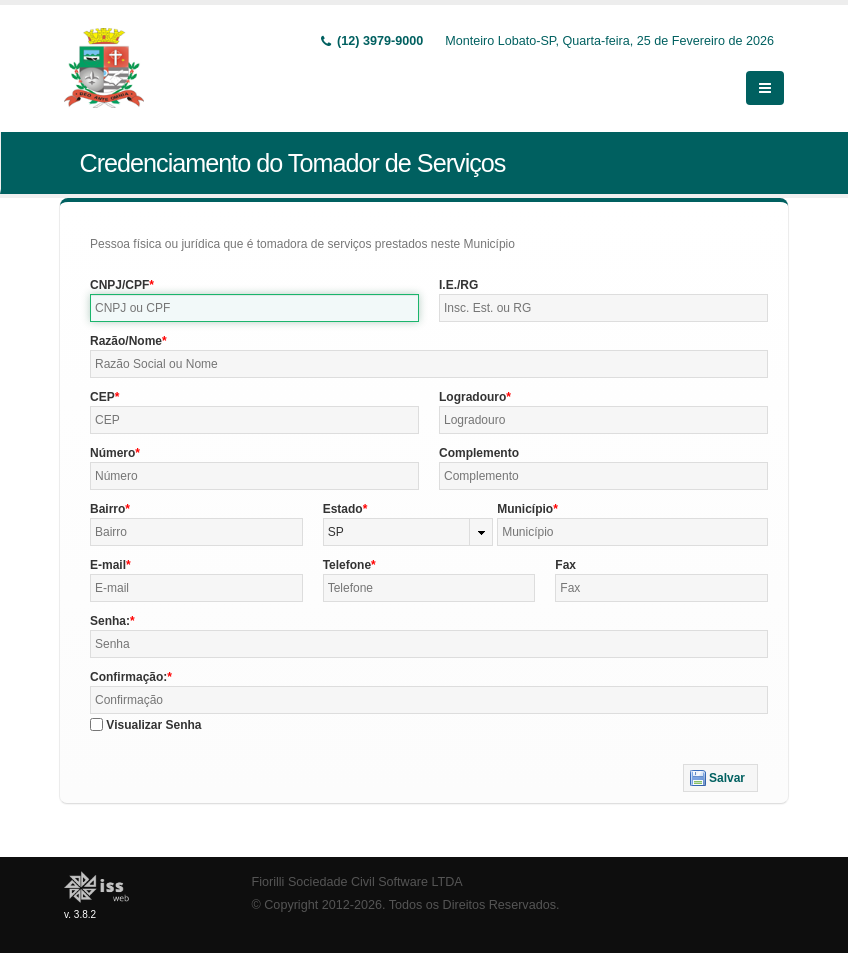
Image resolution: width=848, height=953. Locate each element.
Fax (565, 565)
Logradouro (472, 397)
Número (112, 453)
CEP (102, 397)
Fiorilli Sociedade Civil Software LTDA (357, 882)
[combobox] (408, 532)
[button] (720, 778)
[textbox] (254, 308)
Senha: (110, 621)
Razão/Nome (126, 341)
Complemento (479, 453)
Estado (343, 509)
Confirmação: (128, 677)
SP (336, 532)
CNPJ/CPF (119, 285)
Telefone (347, 565)
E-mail (108, 565)
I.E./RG (458, 285)
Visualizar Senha (153, 725)
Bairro (107, 509)
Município (525, 509)
